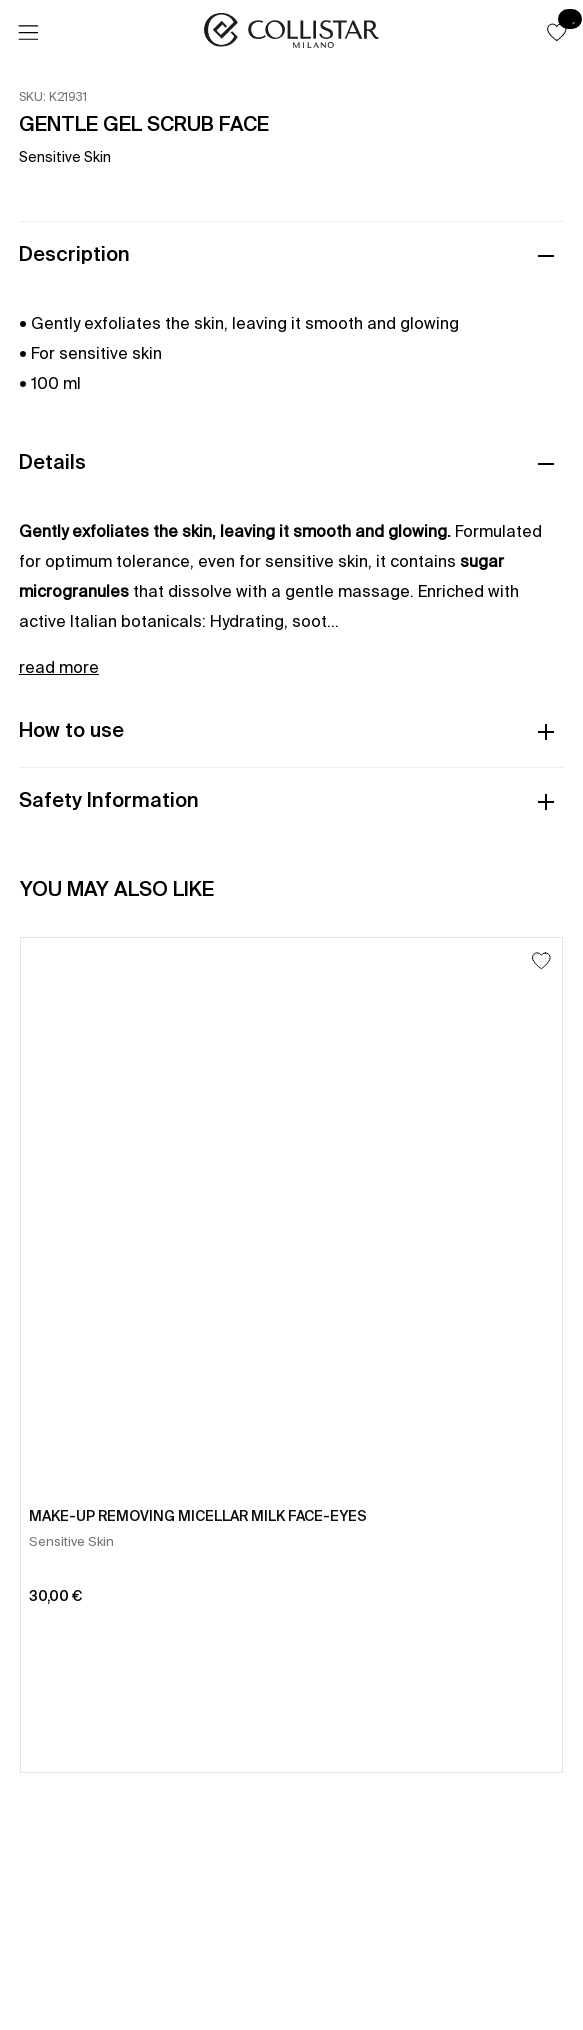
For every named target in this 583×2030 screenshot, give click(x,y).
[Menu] (28, 33)
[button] (557, 32)
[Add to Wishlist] (541, 960)
